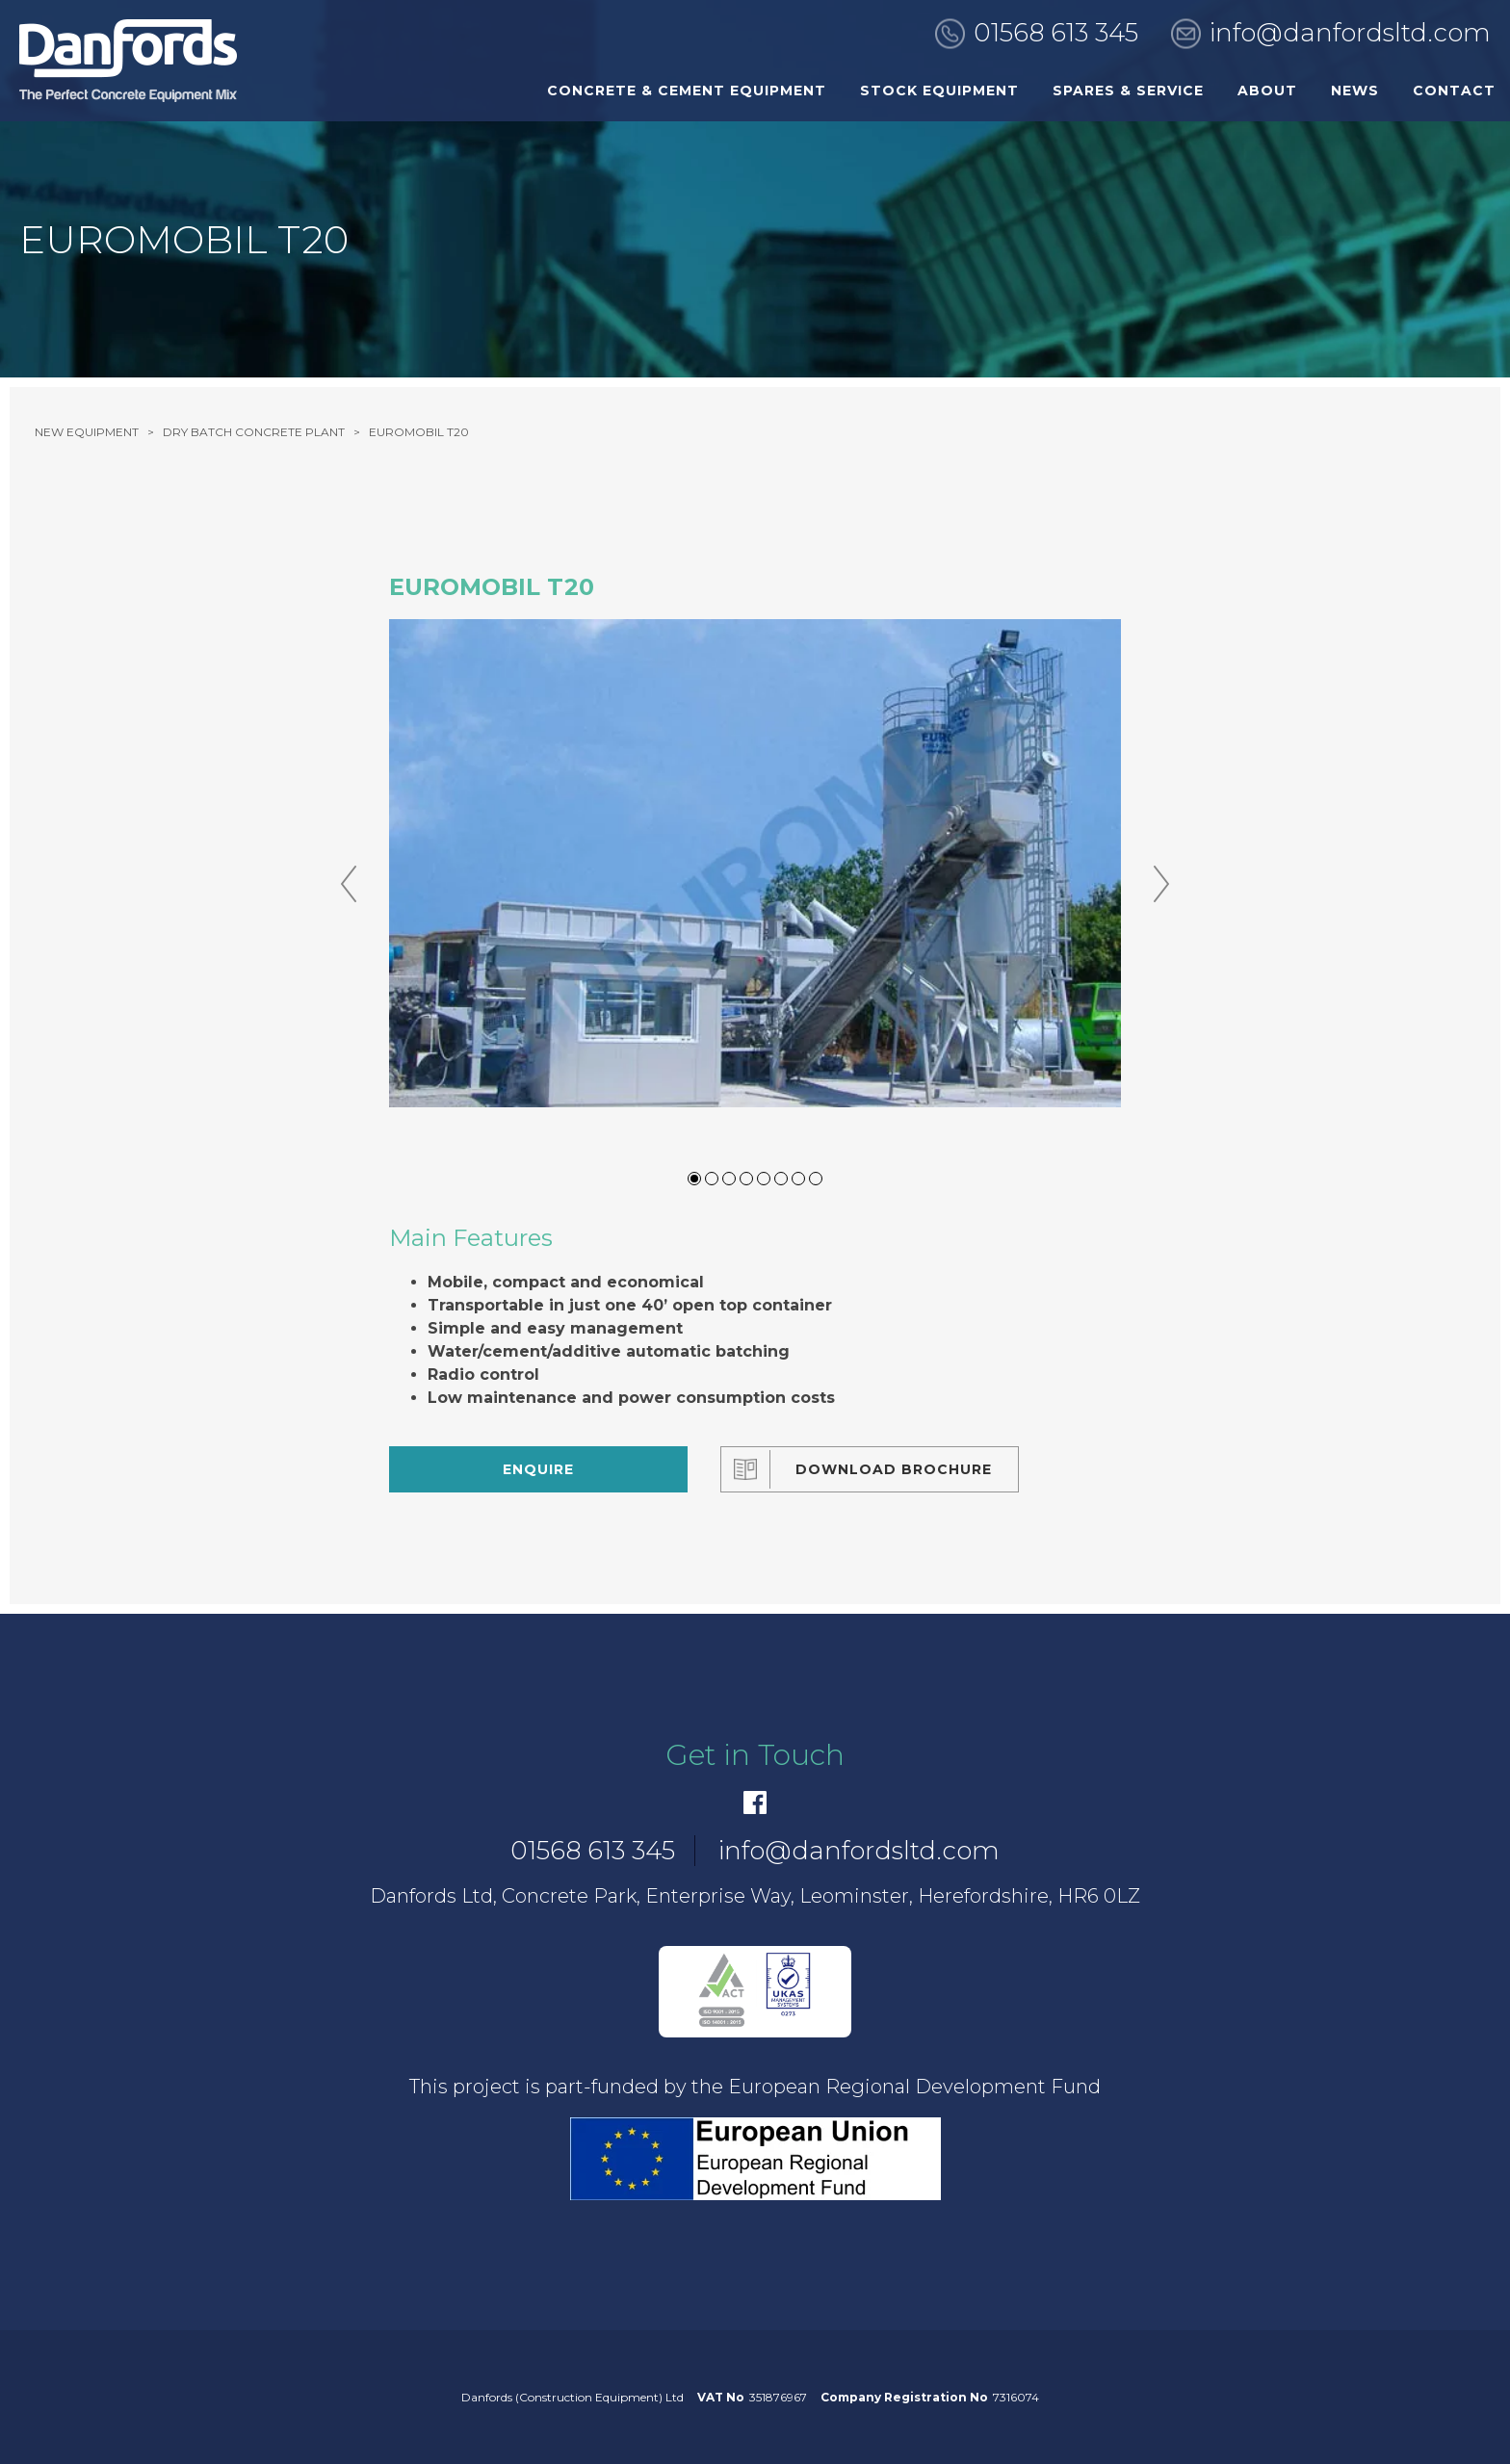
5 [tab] (763, 1178)
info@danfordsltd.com (1350, 32)
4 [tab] (746, 1178)
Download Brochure (893, 1469)
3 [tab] (729, 1178)
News (1355, 90)
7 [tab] (798, 1178)
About (1267, 90)
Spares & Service (1128, 90)
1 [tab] (694, 1178)
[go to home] (128, 60)
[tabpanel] (755, 863)
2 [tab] (711, 1178)
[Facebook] (755, 1802)
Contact (1454, 90)
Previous (348, 884)
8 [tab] (815, 1178)
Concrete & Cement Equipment (686, 90)
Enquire (538, 1469)
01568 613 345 (1056, 32)
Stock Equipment (939, 90)
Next (1161, 884)
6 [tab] (781, 1178)
